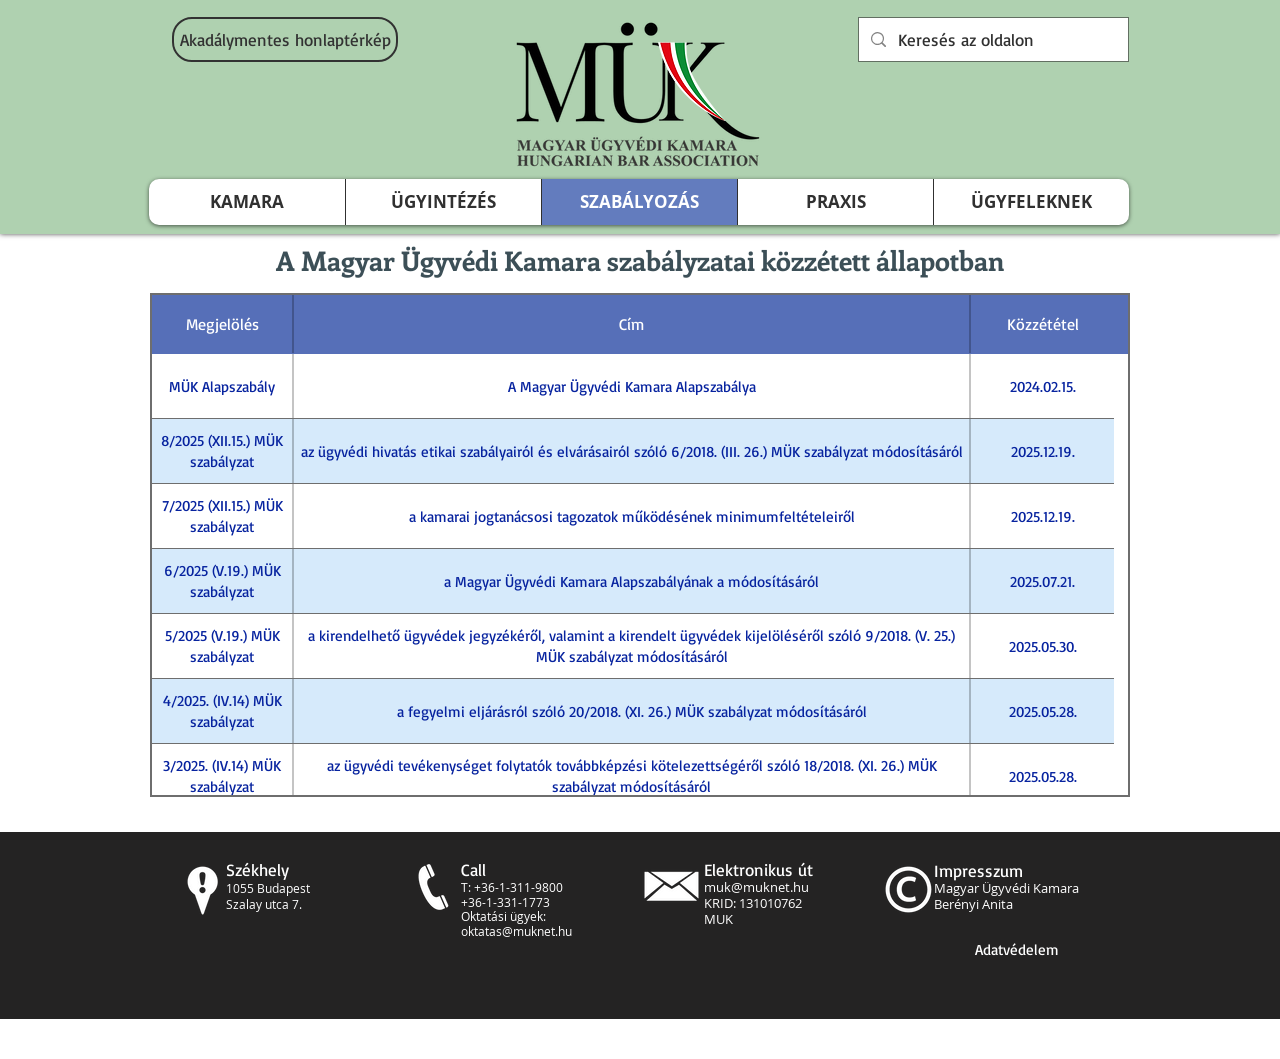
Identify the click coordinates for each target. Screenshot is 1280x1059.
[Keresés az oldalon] (992, 39)
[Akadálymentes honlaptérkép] (285, 39)
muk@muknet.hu (756, 887)
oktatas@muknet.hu (516, 931)
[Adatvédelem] (1017, 949)
